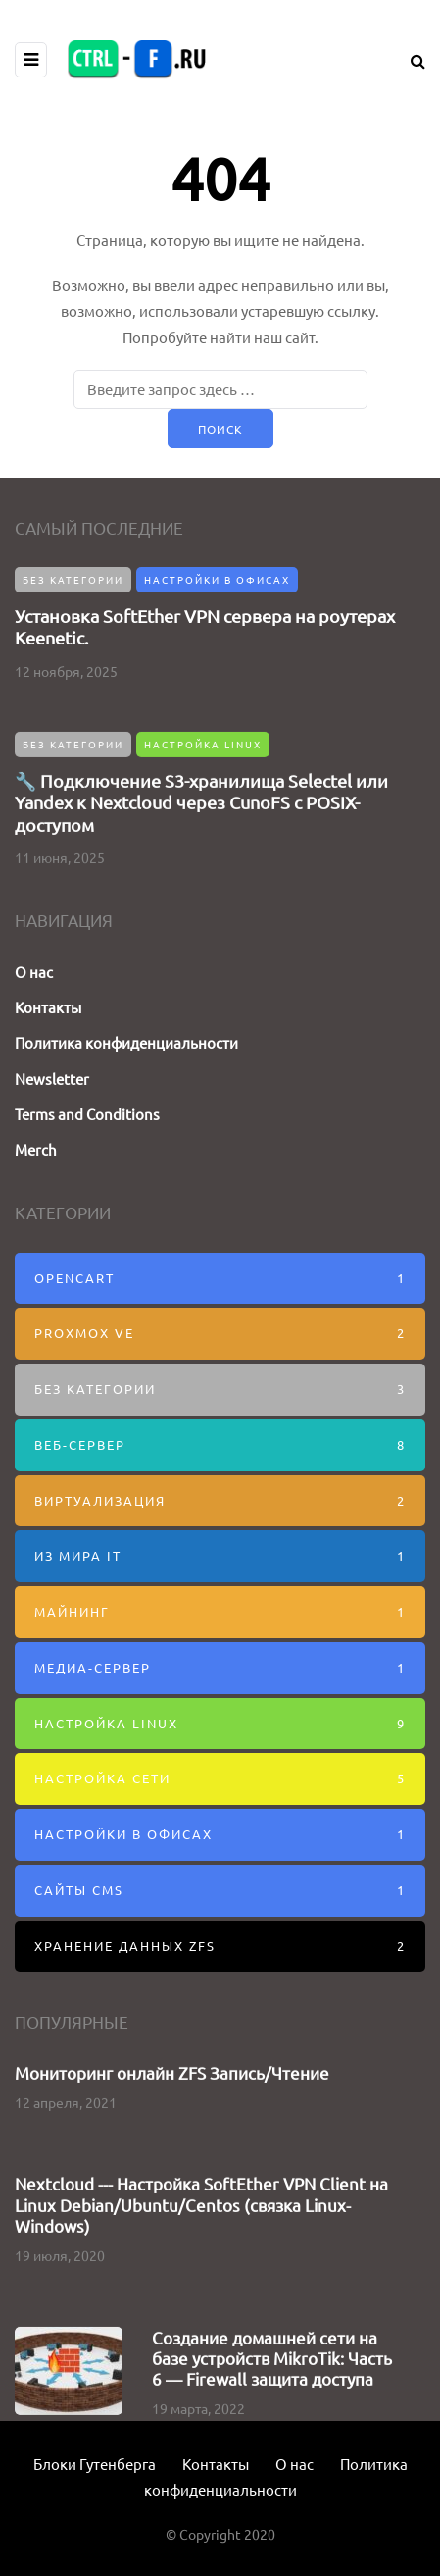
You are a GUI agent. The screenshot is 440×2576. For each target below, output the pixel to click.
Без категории (73, 579)
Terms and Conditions (87, 1114)
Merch (36, 1149)
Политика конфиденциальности (126, 1042)
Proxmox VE (220, 1333)
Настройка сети (220, 1779)
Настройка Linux (203, 739)
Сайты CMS (220, 1891)
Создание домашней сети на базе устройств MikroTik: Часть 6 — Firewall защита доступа (272, 2352)
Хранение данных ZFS (220, 1946)
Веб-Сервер (220, 1445)
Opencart (220, 1278)
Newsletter (52, 1078)
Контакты (48, 1007)
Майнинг (220, 1612)
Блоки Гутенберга (94, 2463)
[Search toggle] (410, 60)
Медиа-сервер (220, 1668)
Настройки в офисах (217, 579)
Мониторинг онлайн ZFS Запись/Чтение (172, 2066)
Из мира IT (220, 1556)
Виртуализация (220, 1501)
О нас (34, 971)
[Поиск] (220, 389)
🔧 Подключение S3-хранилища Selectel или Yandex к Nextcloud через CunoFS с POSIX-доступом (201, 796)
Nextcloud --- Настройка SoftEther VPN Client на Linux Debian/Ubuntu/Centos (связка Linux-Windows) (201, 2199)
